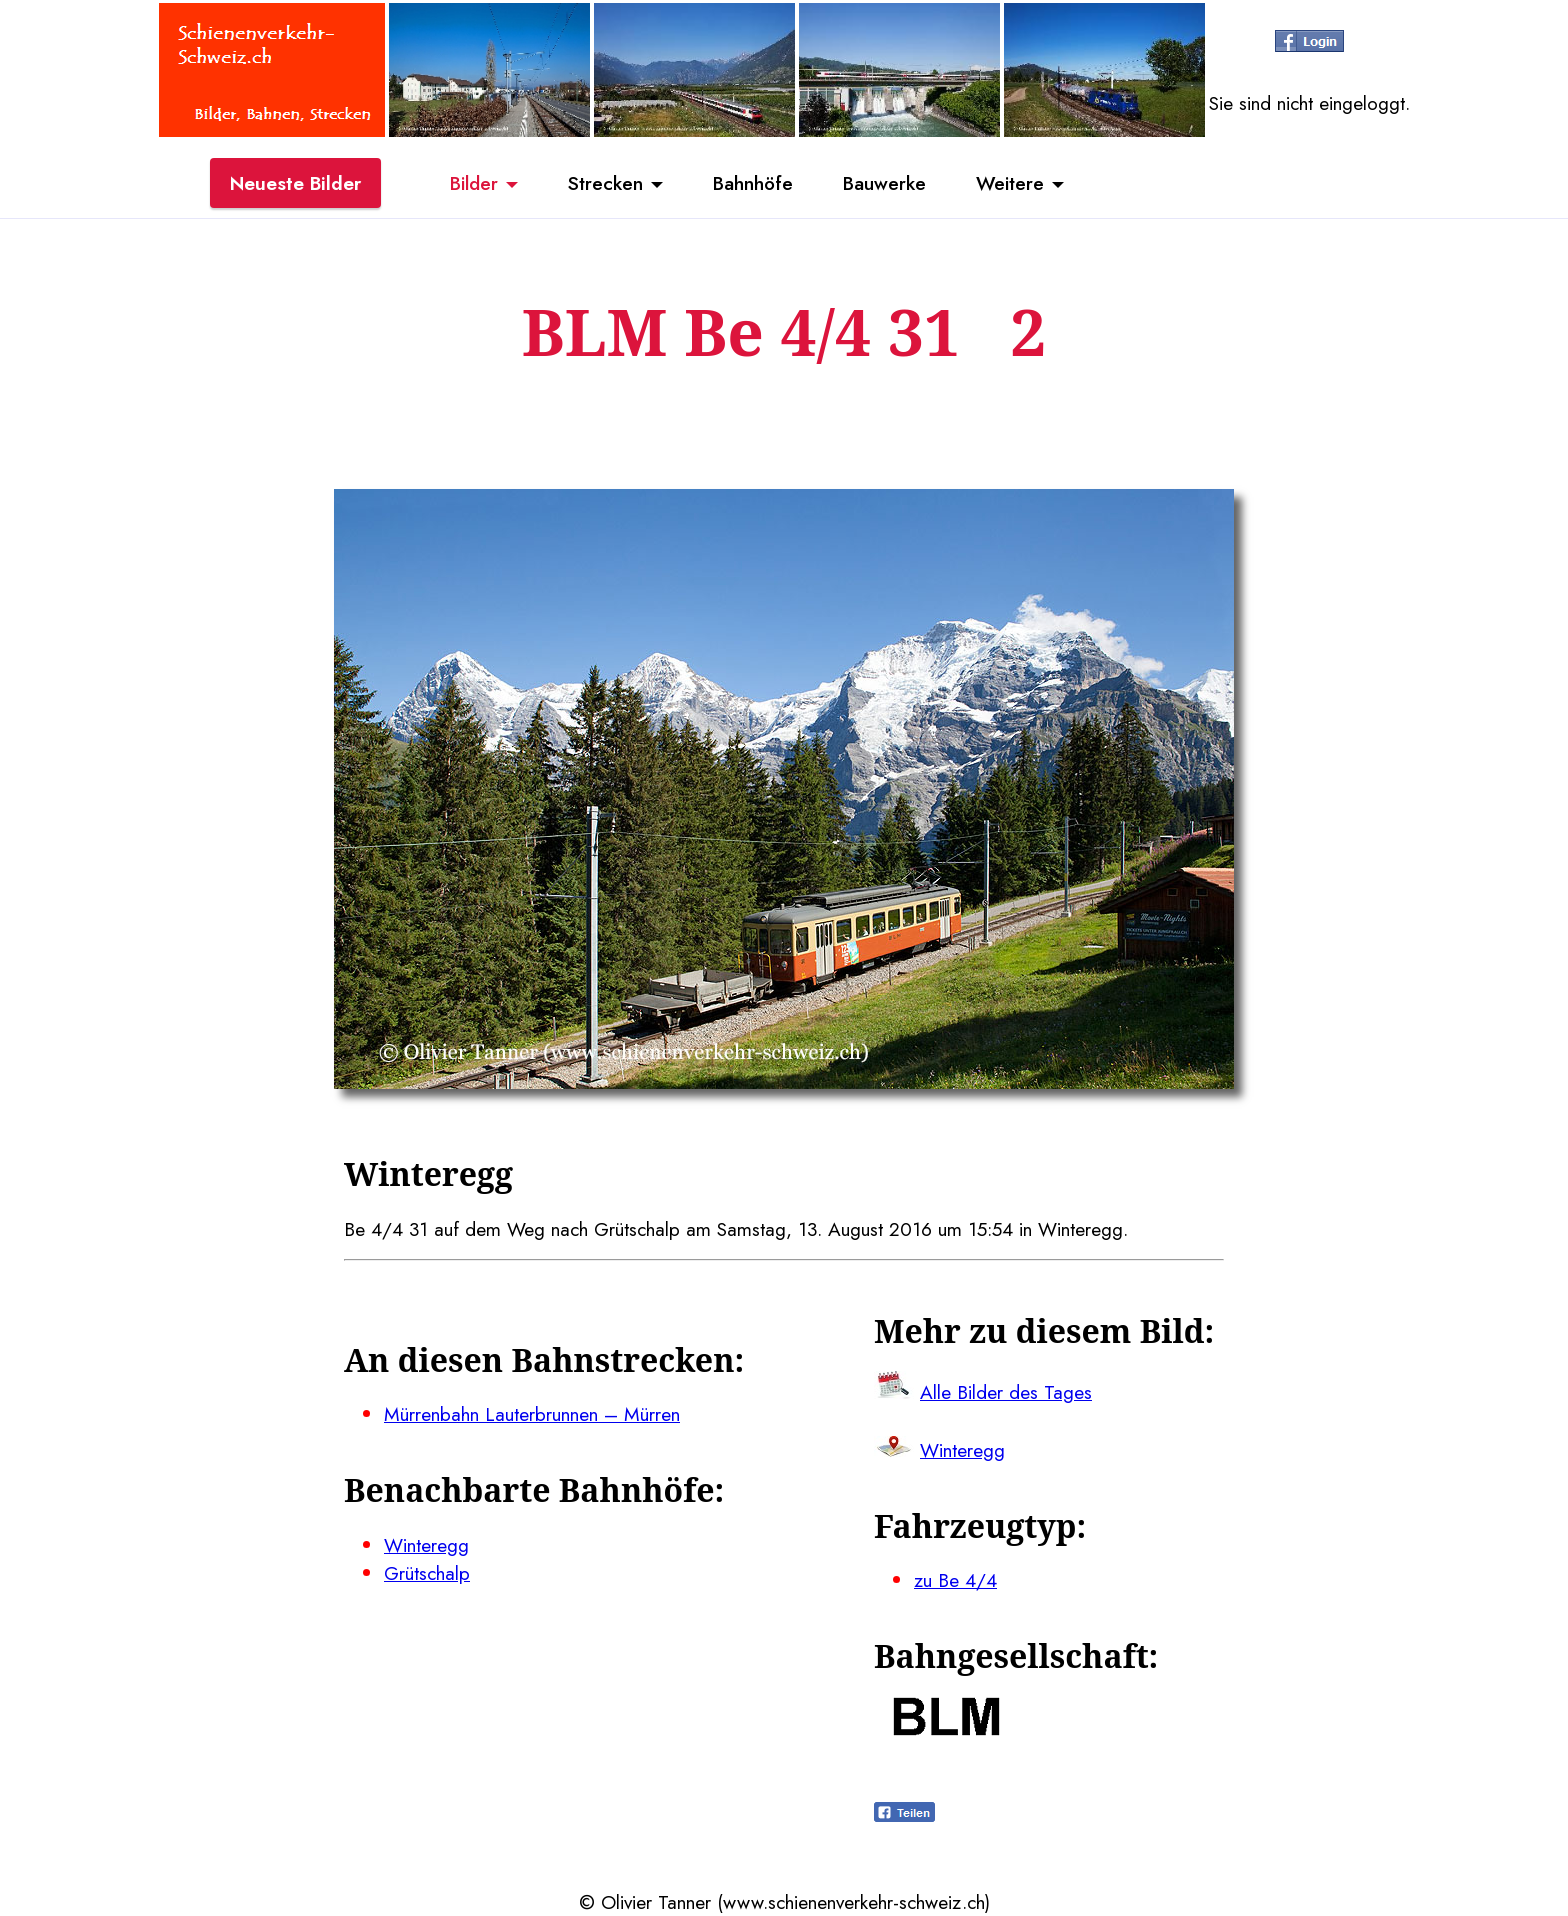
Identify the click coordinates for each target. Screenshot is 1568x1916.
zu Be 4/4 (955, 1580)
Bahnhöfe (753, 183)
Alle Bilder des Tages (1006, 1392)
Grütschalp (427, 1573)
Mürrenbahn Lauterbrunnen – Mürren (532, 1414)
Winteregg (426, 1545)
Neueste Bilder (295, 183)
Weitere (1010, 183)
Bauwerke (884, 183)
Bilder (474, 183)
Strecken (605, 183)
